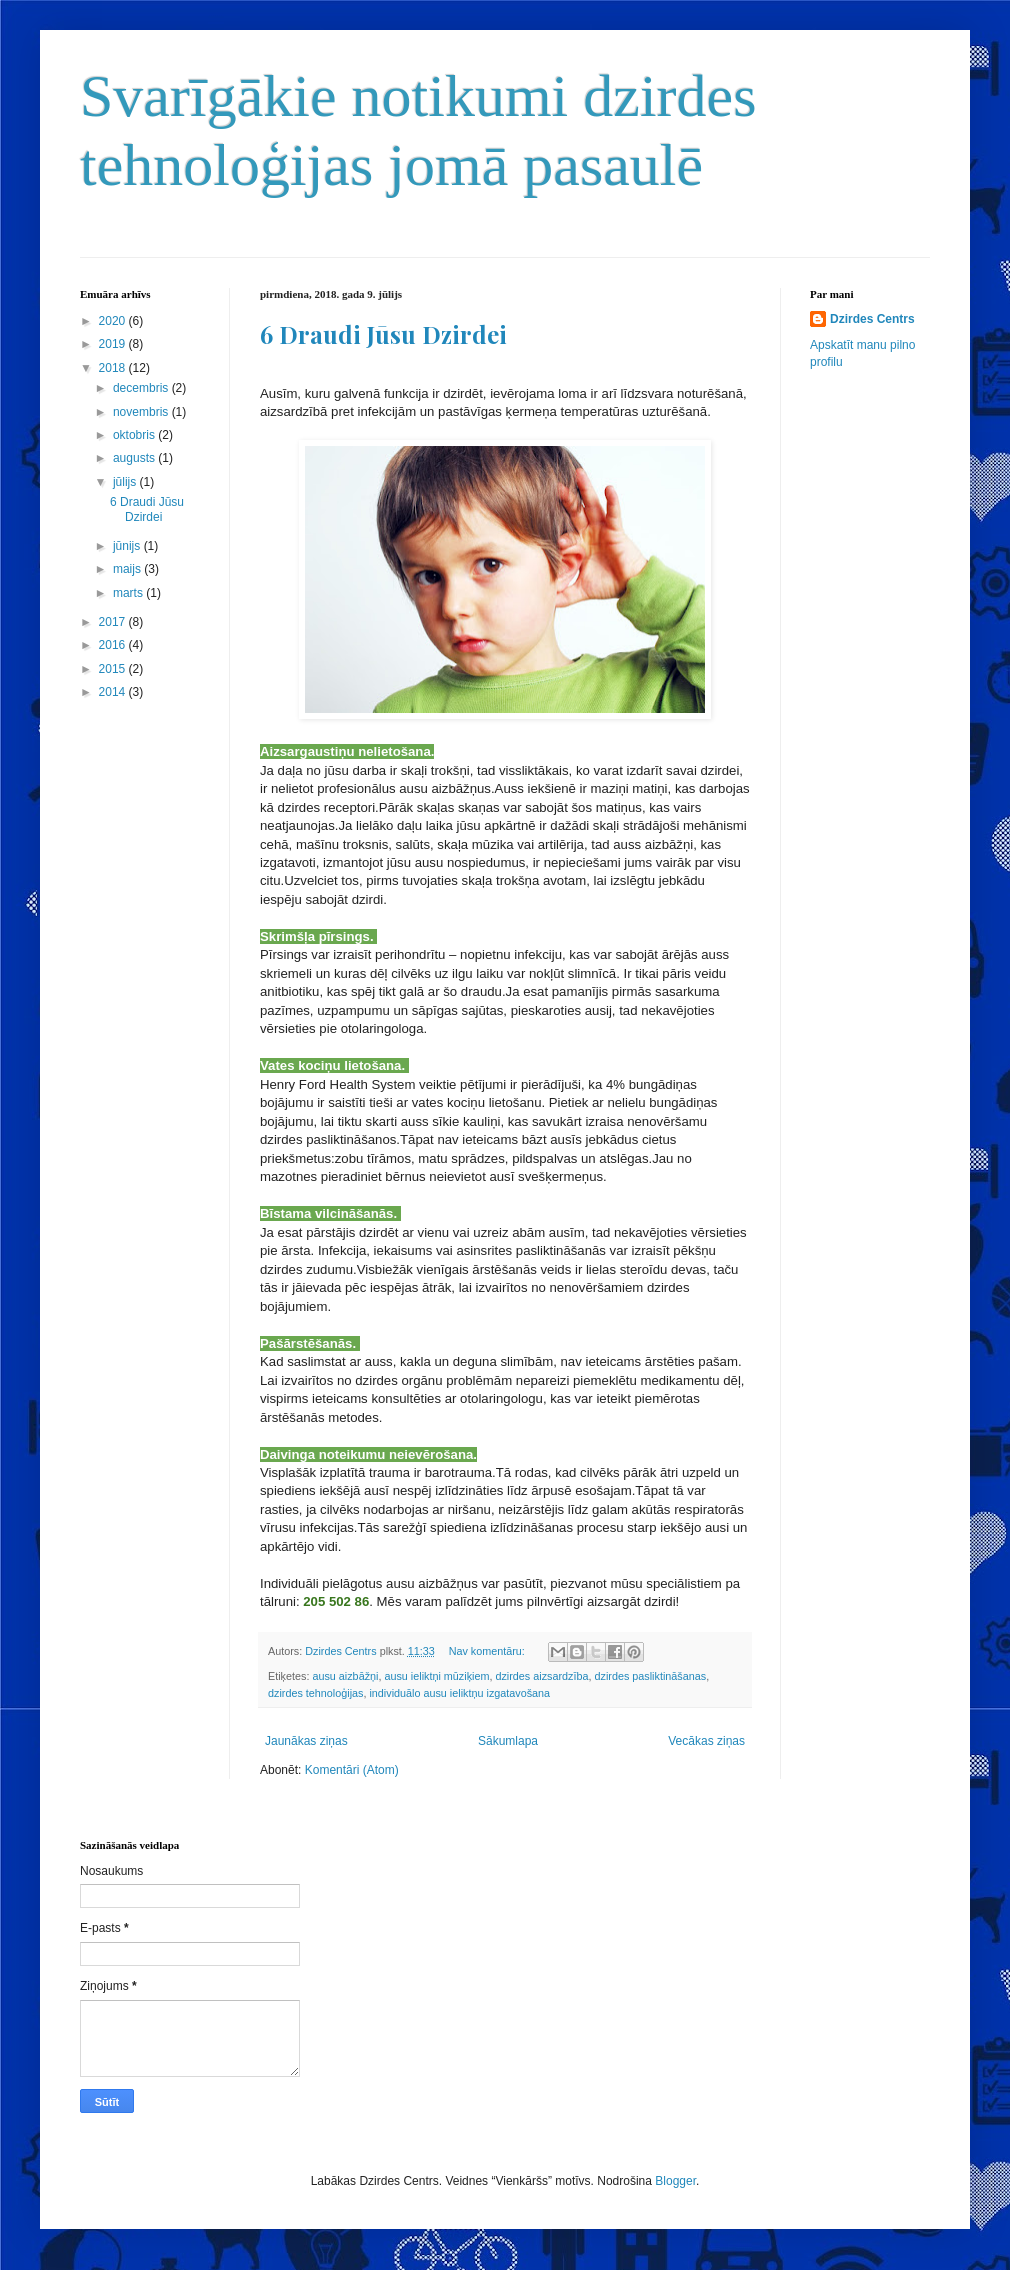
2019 (114, 344)
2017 (114, 622)
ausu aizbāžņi (345, 1676)
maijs (128, 569)
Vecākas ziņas (706, 1741)
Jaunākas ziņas (306, 1741)
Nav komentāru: (488, 1651)
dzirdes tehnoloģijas (315, 1693)
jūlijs (126, 482)
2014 (114, 692)
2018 (114, 368)
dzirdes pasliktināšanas (650, 1676)
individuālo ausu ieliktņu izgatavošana (459, 1693)
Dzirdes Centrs (872, 319)
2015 (114, 669)
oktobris (135, 435)
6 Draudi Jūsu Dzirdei (383, 334)
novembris (142, 412)
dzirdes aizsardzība (541, 1676)
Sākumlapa (508, 1741)
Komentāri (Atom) (352, 1770)
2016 (114, 645)
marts (129, 593)
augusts (135, 458)
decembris (142, 388)
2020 (114, 321)
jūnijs (128, 546)
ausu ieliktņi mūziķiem (436, 1676)
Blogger (675, 2181)
